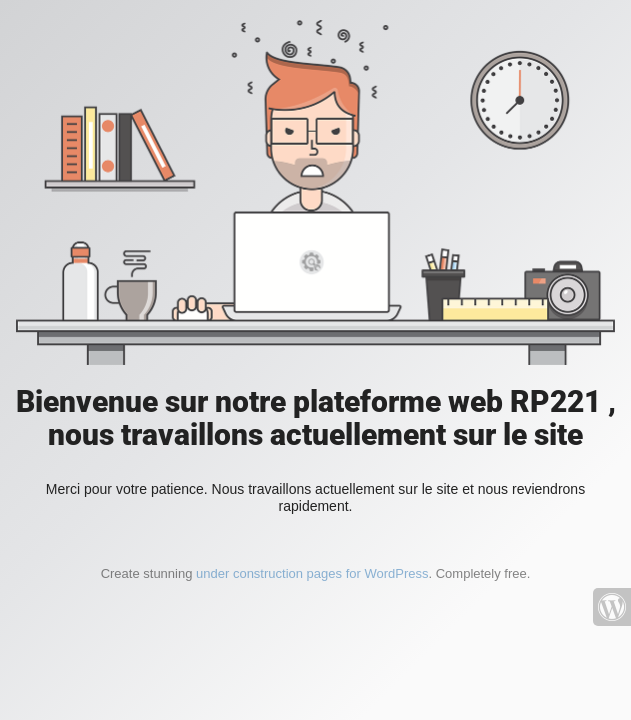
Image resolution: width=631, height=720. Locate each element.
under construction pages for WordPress (312, 573)
